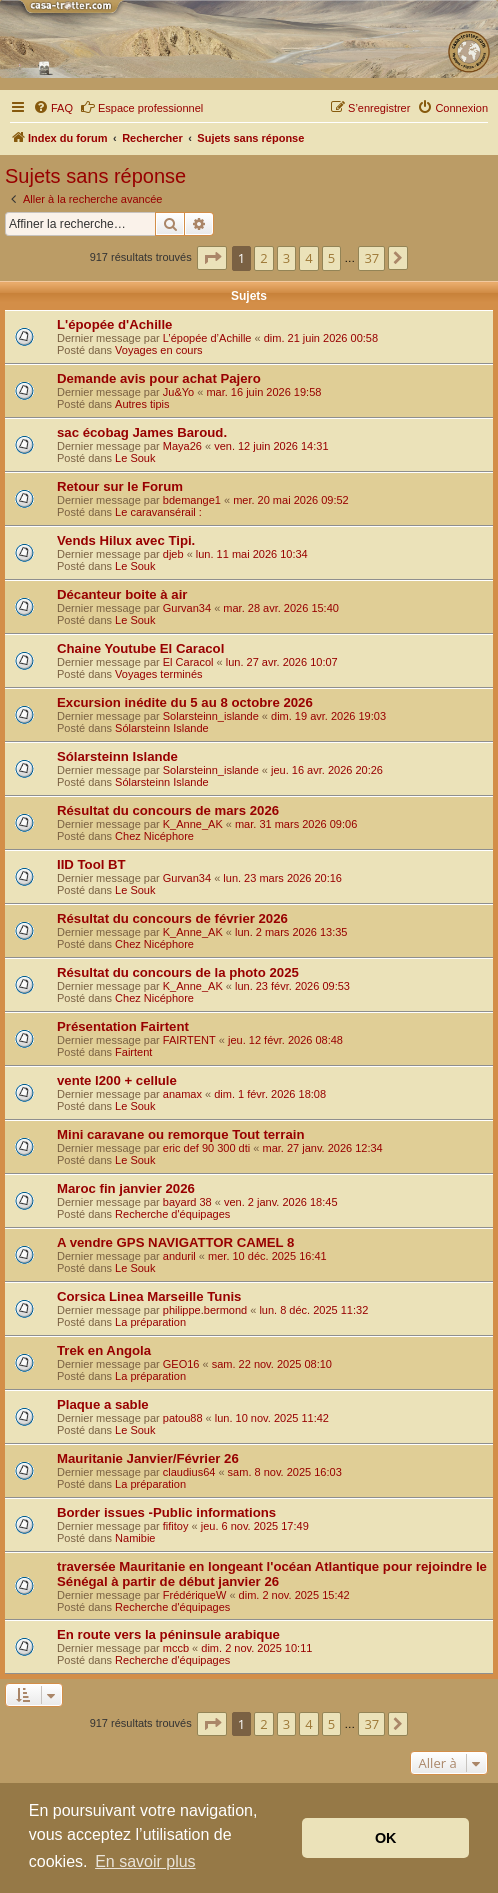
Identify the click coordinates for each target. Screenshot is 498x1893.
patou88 (183, 1418)
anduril (179, 1256)
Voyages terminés (158, 674)
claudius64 (189, 1472)
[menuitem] (53, 108)
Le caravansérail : (158, 512)
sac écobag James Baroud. (142, 432)
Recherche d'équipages (172, 1214)
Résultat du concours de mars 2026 (168, 810)
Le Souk (135, 458)
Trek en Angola (104, 1350)
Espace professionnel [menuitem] (141, 107)
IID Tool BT (91, 864)
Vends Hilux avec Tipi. (126, 540)
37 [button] (371, 258)
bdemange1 (192, 500)
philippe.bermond (205, 1310)
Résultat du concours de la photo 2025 (178, 972)
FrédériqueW (195, 1595)
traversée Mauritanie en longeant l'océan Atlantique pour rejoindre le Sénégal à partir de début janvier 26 (272, 1574)
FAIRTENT (189, 1040)
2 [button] (263, 258)
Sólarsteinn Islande (162, 728)
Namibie (135, 1538)
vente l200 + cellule (117, 1080)
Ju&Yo (178, 392)
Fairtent (133, 1052)
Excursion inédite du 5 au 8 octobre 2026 (185, 702)
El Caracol (188, 662)
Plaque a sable (103, 1404)
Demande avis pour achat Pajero (159, 378)
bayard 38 (187, 1202)
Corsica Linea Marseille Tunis (149, 1296)
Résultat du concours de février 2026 (172, 918)
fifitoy (176, 1526)
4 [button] (308, 258)
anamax (182, 1094)
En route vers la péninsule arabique (168, 1634)
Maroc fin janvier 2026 (126, 1188)
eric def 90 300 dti (206, 1148)
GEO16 (181, 1364)
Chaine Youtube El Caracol (140, 648)
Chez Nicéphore (154, 836)
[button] (212, 258)
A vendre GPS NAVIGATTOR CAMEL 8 (175, 1242)
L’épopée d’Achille (207, 338)
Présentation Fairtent (123, 1026)
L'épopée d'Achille (114, 324)
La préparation (150, 1322)
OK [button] (386, 1838)
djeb (173, 554)
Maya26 (182, 446)
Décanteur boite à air (122, 594)
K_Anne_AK (193, 824)
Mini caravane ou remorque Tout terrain (180, 1134)
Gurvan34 (187, 608)
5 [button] (331, 258)
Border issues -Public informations (166, 1512)
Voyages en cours (158, 350)
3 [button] (286, 258)
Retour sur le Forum (120, 486)
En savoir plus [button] (145, 1861)
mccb (176, 1648)
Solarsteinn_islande (211, 716)
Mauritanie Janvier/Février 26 (148, 1458)
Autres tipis (142, 404)
